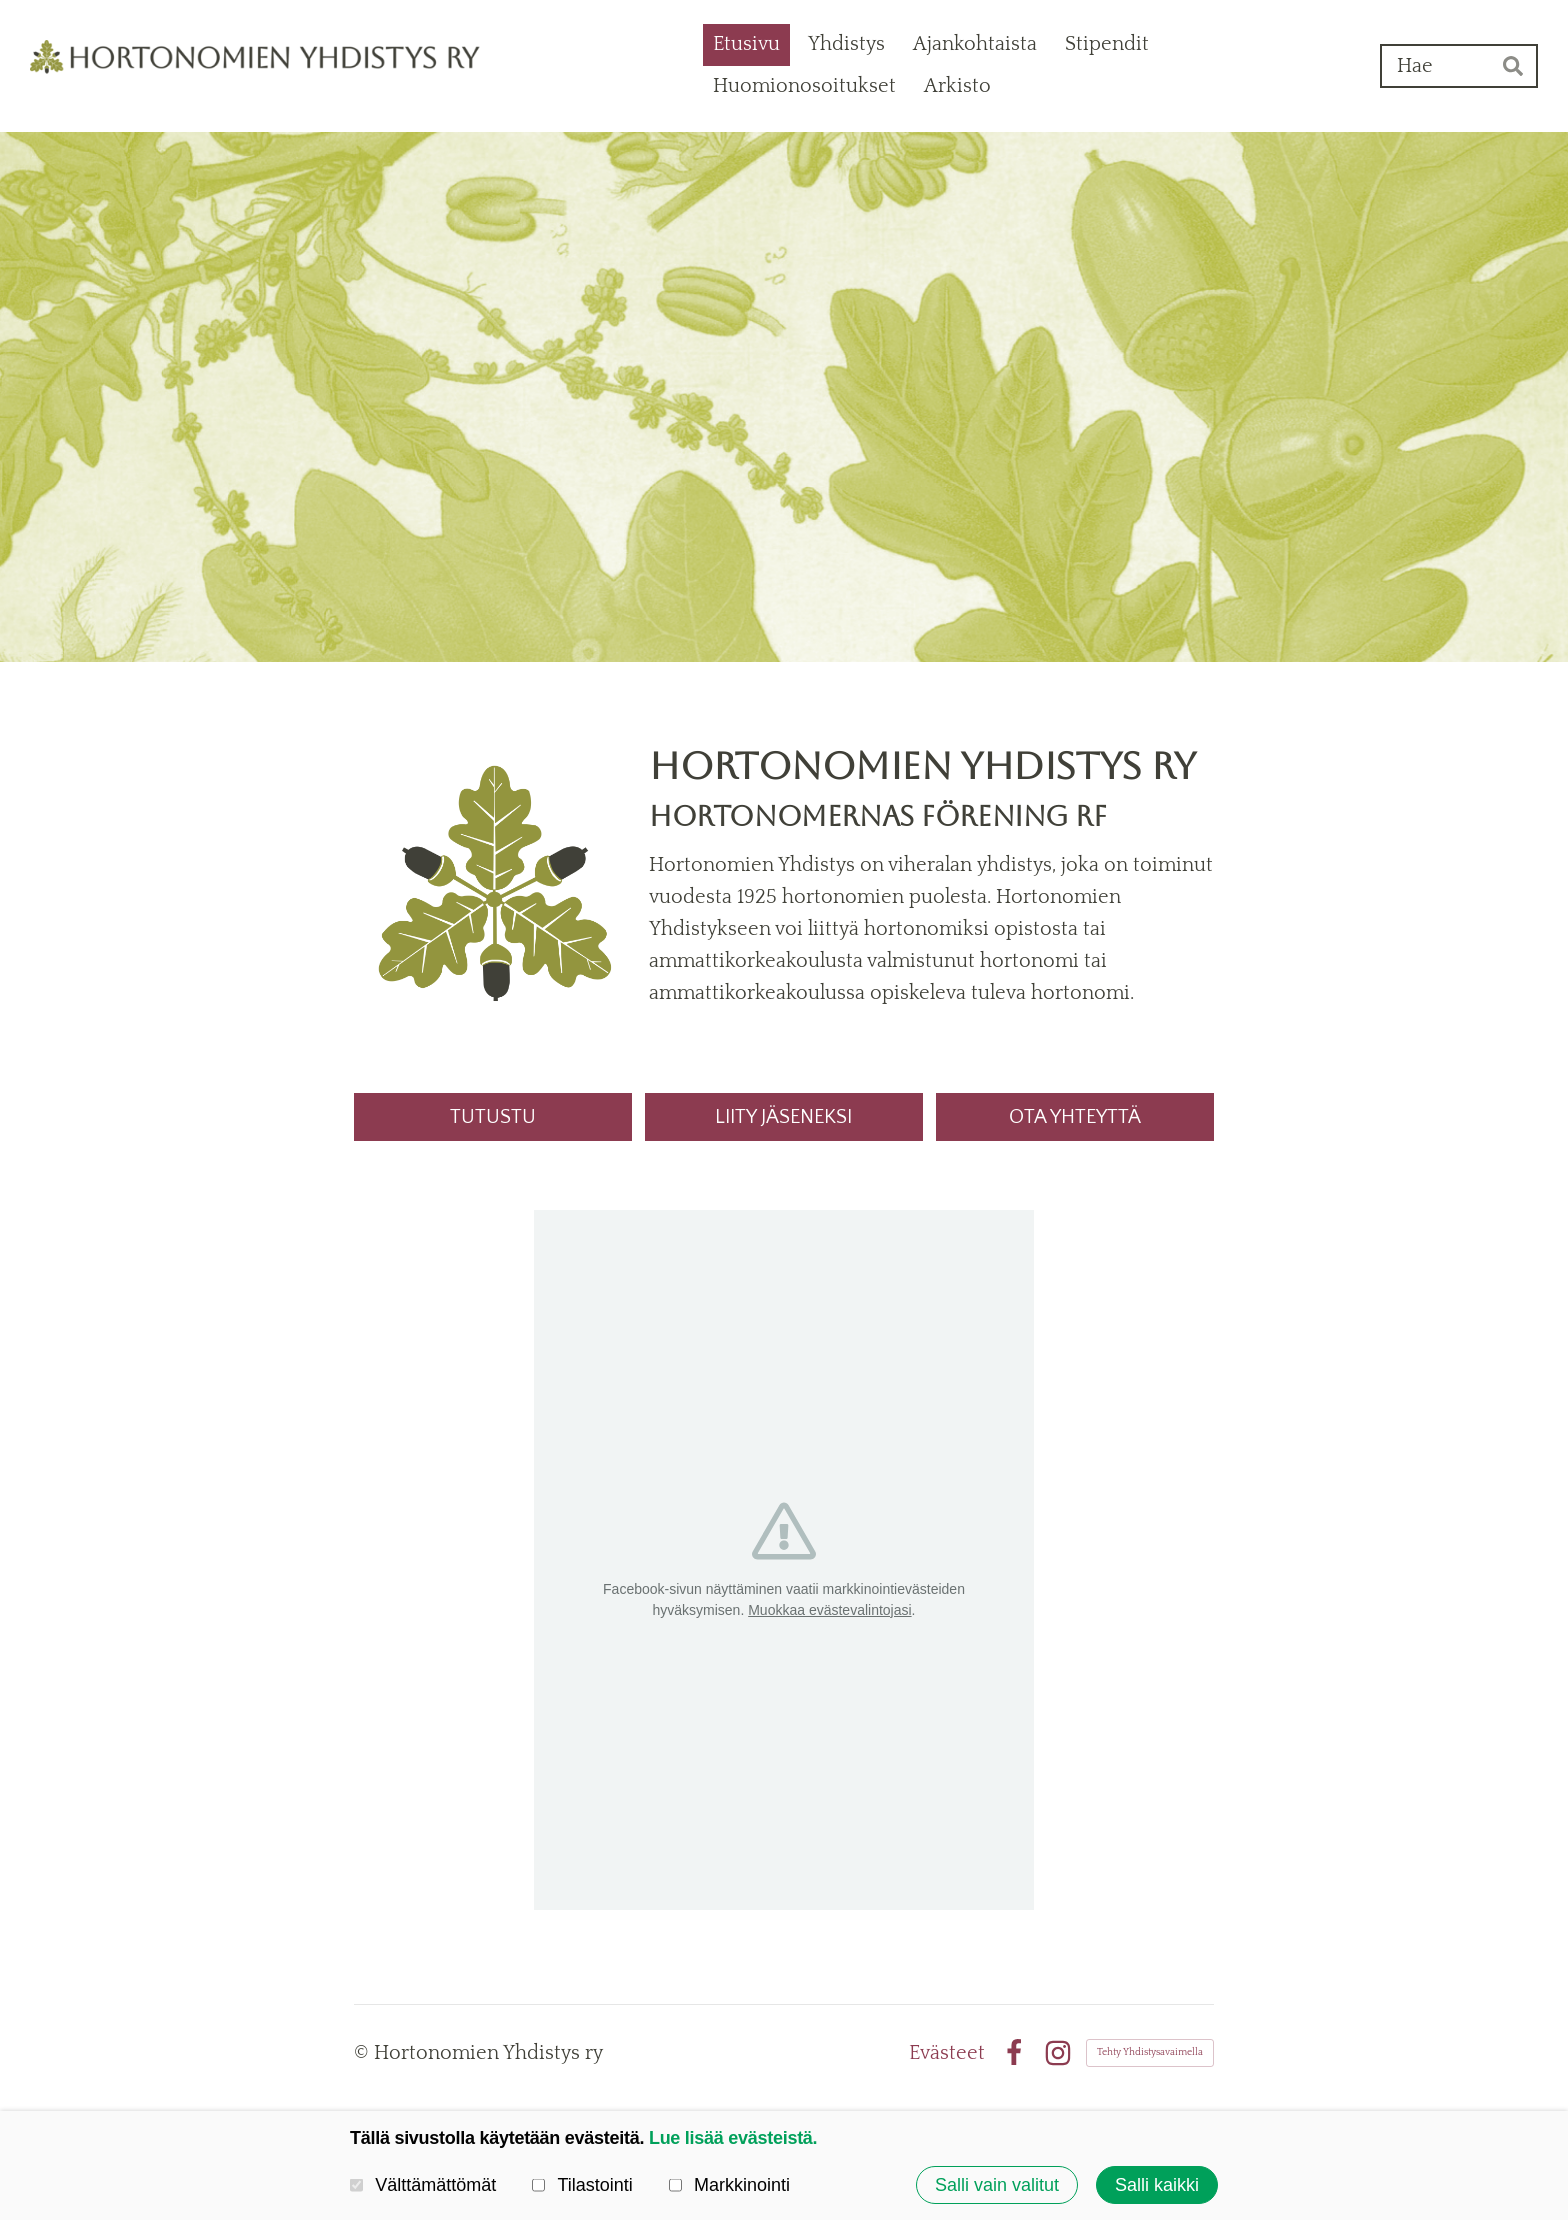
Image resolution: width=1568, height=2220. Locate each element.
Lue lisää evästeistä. (733, 2138)
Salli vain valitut (997, 2185)
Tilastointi (582, 2185)
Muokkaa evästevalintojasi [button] (829, 1610)
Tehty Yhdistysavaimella (1150, 2052)
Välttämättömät (423, 2185)
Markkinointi (729, 2185)
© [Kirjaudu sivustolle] (364, 2053)
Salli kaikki (1157, 2185)
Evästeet (947, 2053)
